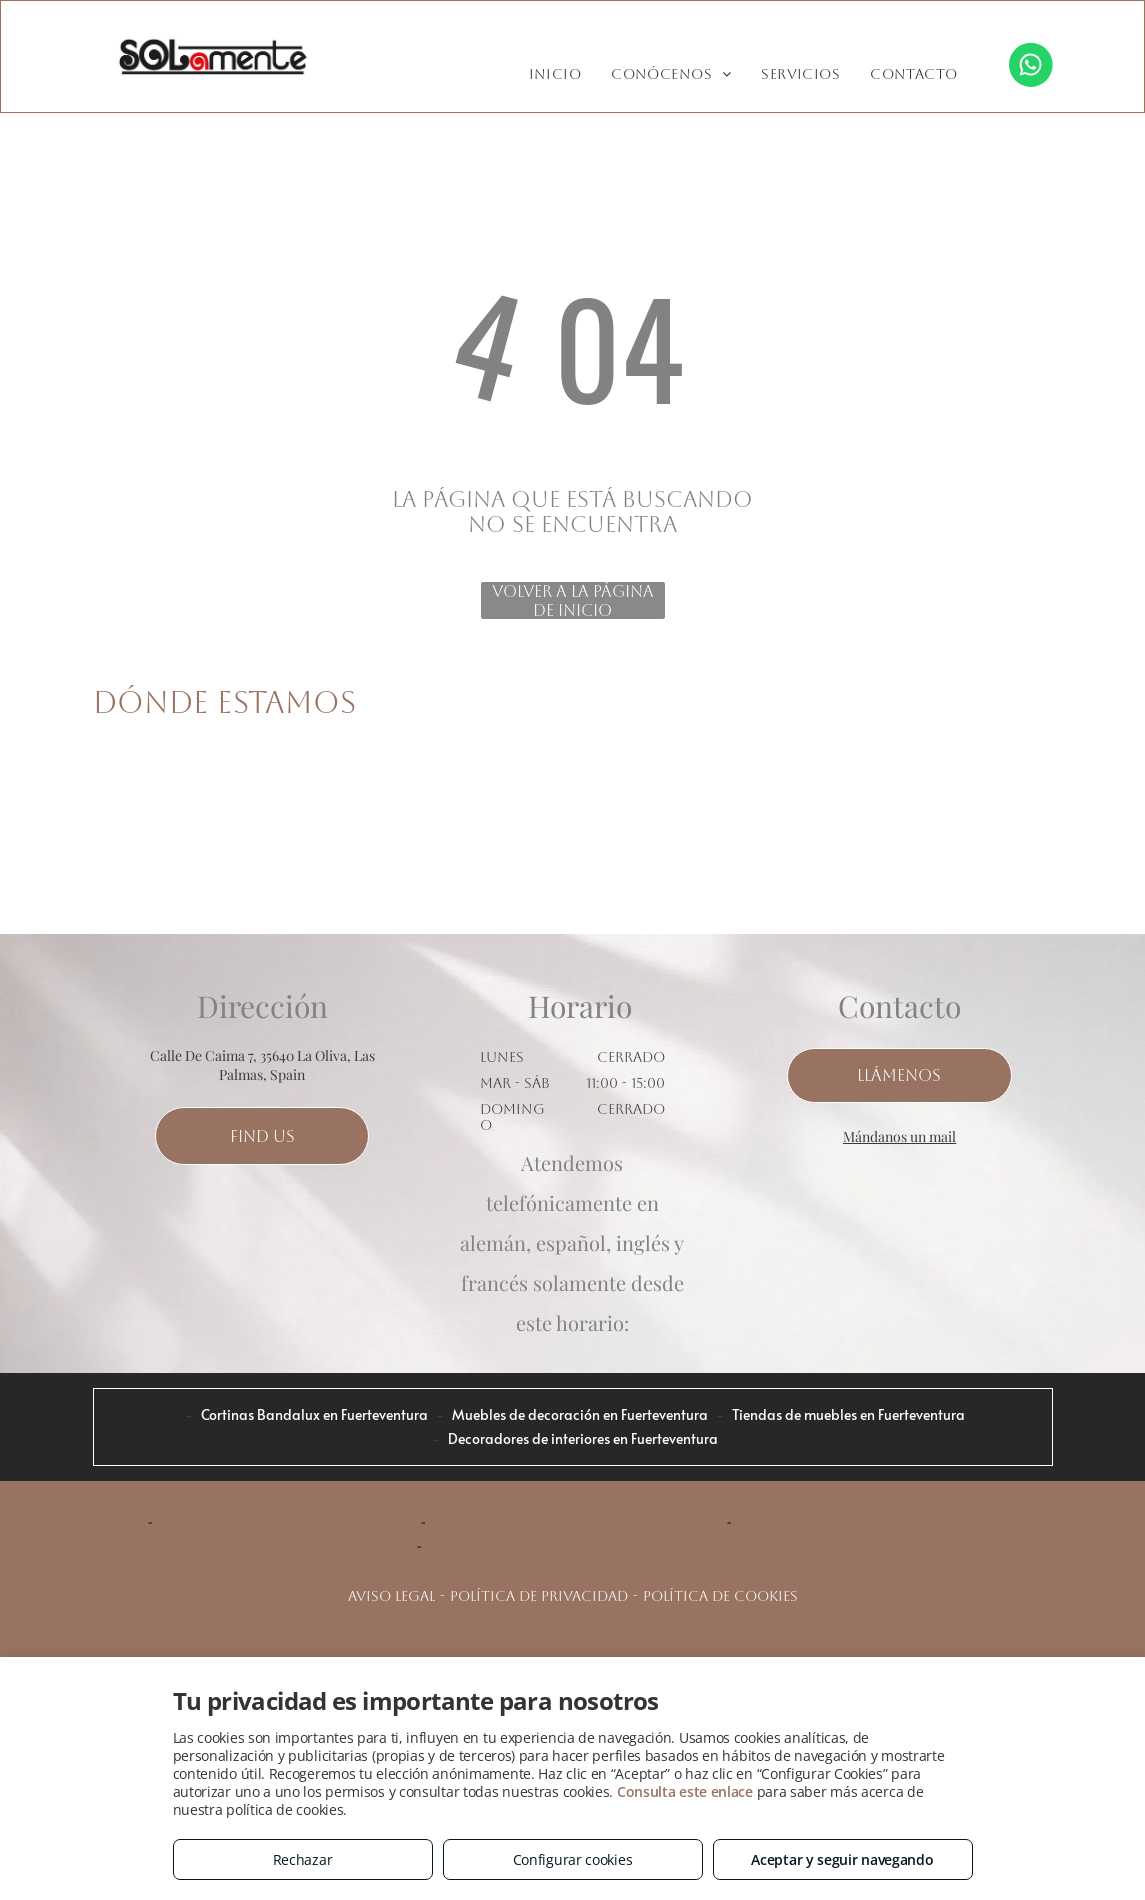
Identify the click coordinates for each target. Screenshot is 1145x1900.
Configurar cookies (573, 1859)
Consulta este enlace (685, 1791)
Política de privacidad (539, 1596)
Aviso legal (391, 1596)
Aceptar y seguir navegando (842, 1859)
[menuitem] (555, 74)
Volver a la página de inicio (573, 600)
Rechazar (303, 1859)
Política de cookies (720, 1596)
